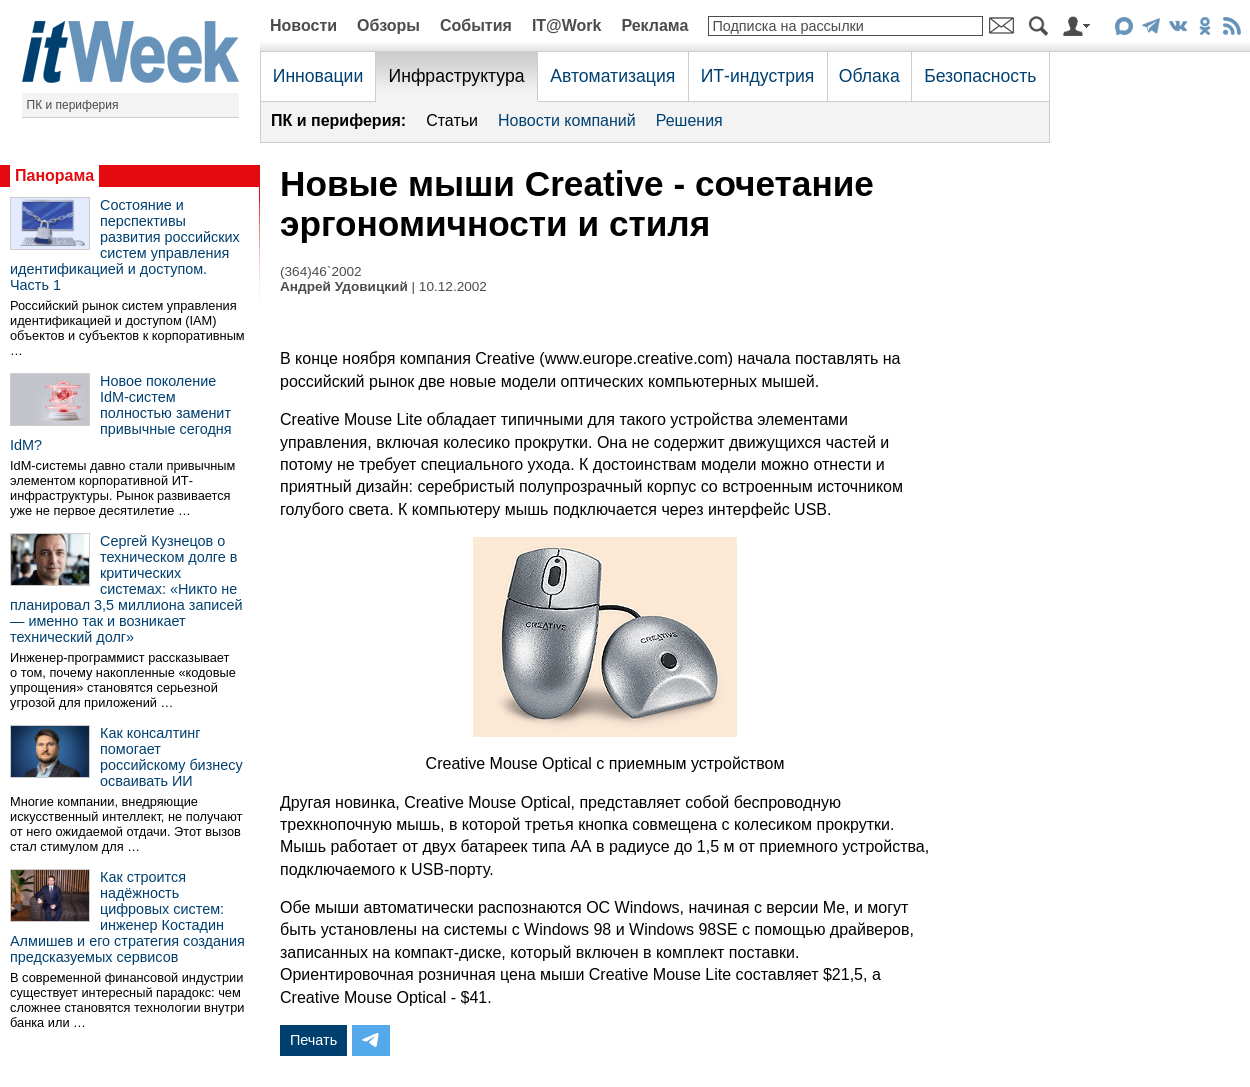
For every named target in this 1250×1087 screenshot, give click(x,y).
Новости (303, 25)
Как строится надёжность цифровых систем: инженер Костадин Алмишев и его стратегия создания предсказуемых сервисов (127, 917)
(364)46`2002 (321, 271)
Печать (313, 1040)
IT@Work (567, 25)
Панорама (54, 175)
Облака (869, 76)
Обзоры (388, 25)
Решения (689, 120)
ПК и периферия (73, 105)
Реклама (654, 25)
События (476, 25)
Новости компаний (567, 120)
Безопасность (980, 76)
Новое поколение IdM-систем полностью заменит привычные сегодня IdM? (121, 413)
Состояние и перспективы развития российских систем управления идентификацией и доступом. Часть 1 (125, 245)
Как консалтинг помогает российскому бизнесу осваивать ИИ (171, 757)
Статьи (452, 120)
